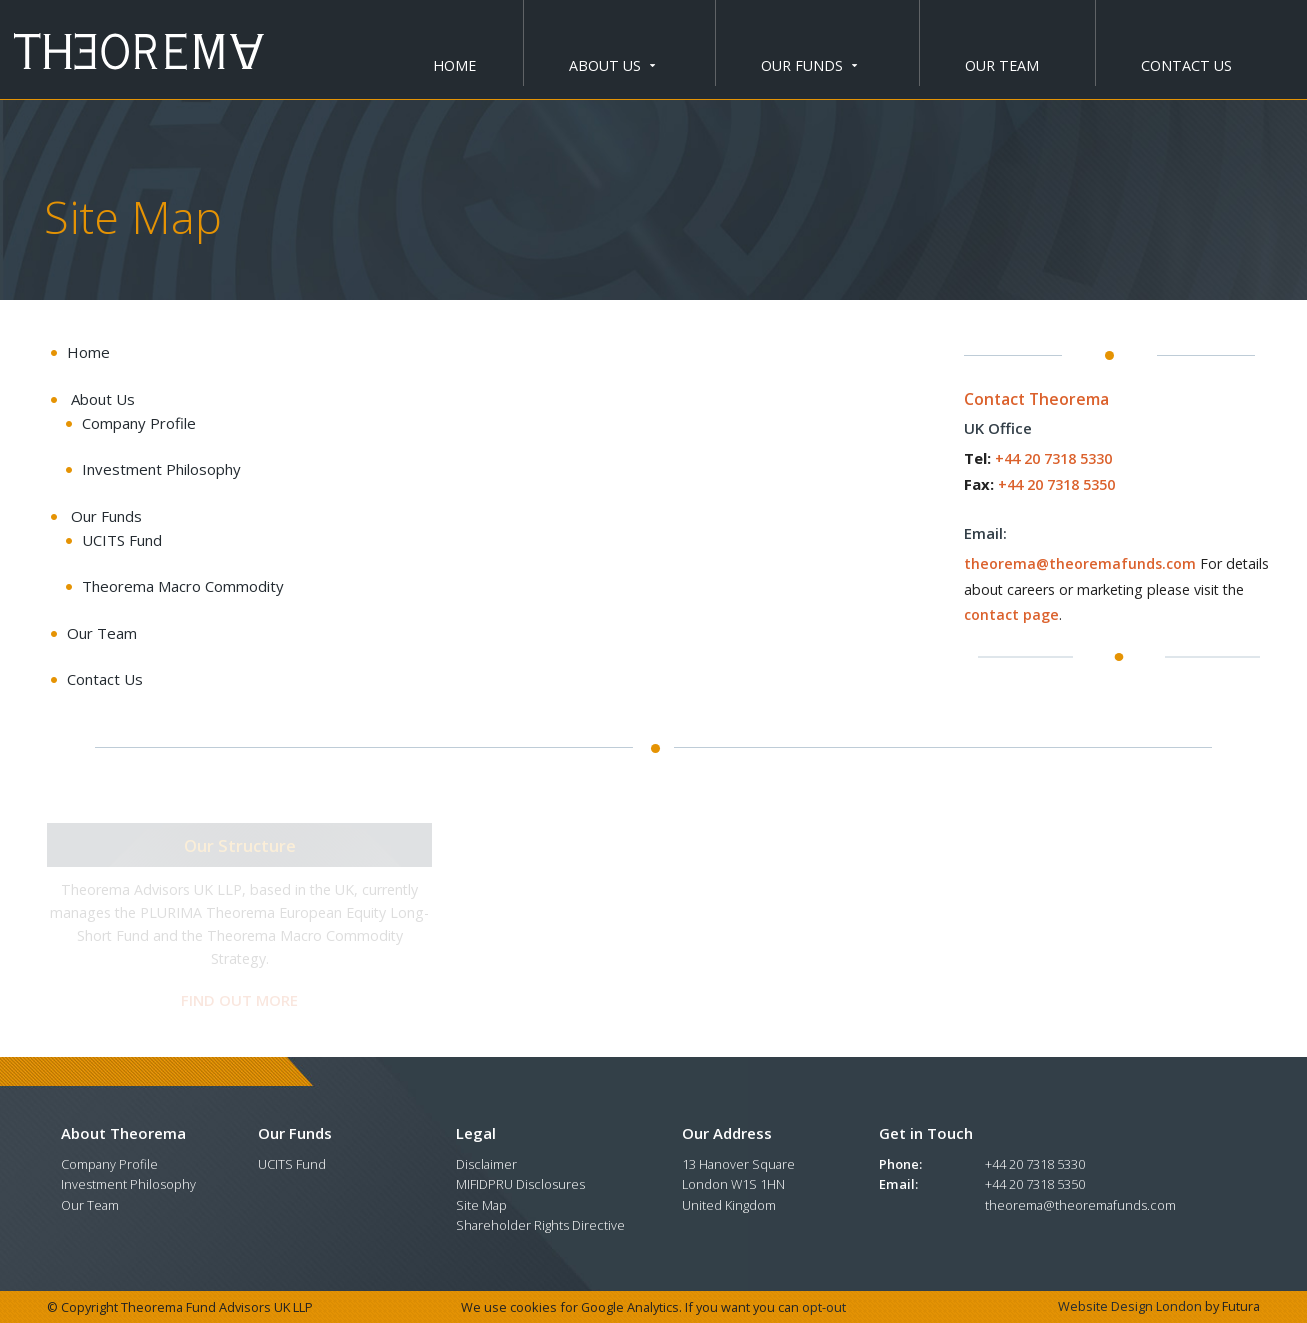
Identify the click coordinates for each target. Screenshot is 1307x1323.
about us (612, 65)
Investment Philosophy (128, 1184)
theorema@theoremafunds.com (1080, 563)
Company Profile (109, 1164)
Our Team (1002, 65)
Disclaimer (486, 1164)
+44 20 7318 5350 (1056, 484)
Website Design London (1130, 1306)
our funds (809, 65)
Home (454, 65)
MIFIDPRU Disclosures (520, 1184)
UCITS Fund (292, 1164)
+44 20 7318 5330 (1053, 458)
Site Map (481, 1205)
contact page (1011, 614)
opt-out (824, 1307)
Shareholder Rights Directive (540, 1225)
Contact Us (1186, 65)
